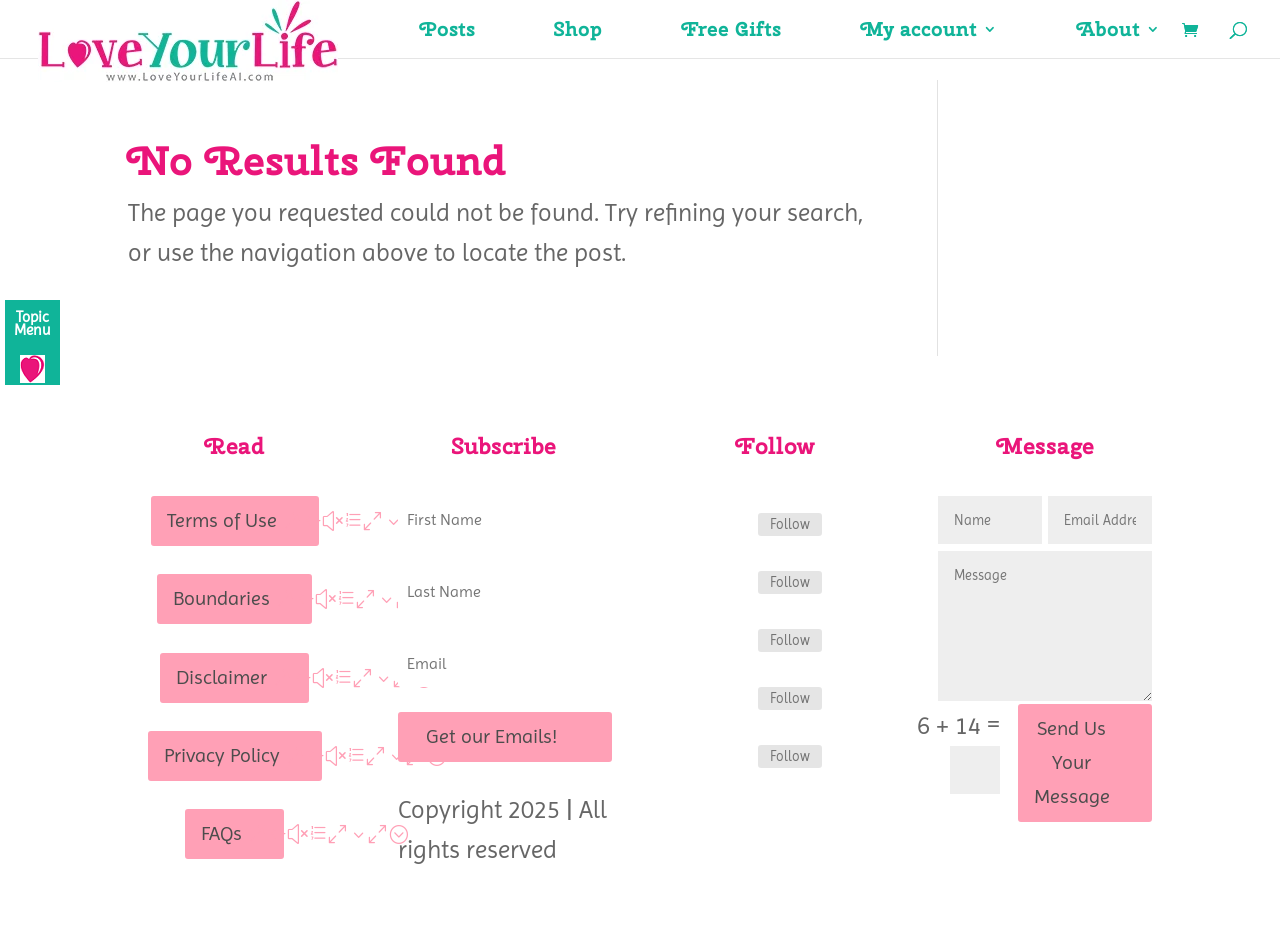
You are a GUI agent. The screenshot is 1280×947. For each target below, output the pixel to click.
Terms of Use (222, 520)
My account (919, 32)
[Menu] (32, 342)
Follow (790, 524)
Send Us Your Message (1072, 762)
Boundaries (221, 598)
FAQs (221, 833)
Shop (578, 32)
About (1108, 32)
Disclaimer (221, 677)
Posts (447, 32)
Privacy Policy (222, 755)
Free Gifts (731, 32)
